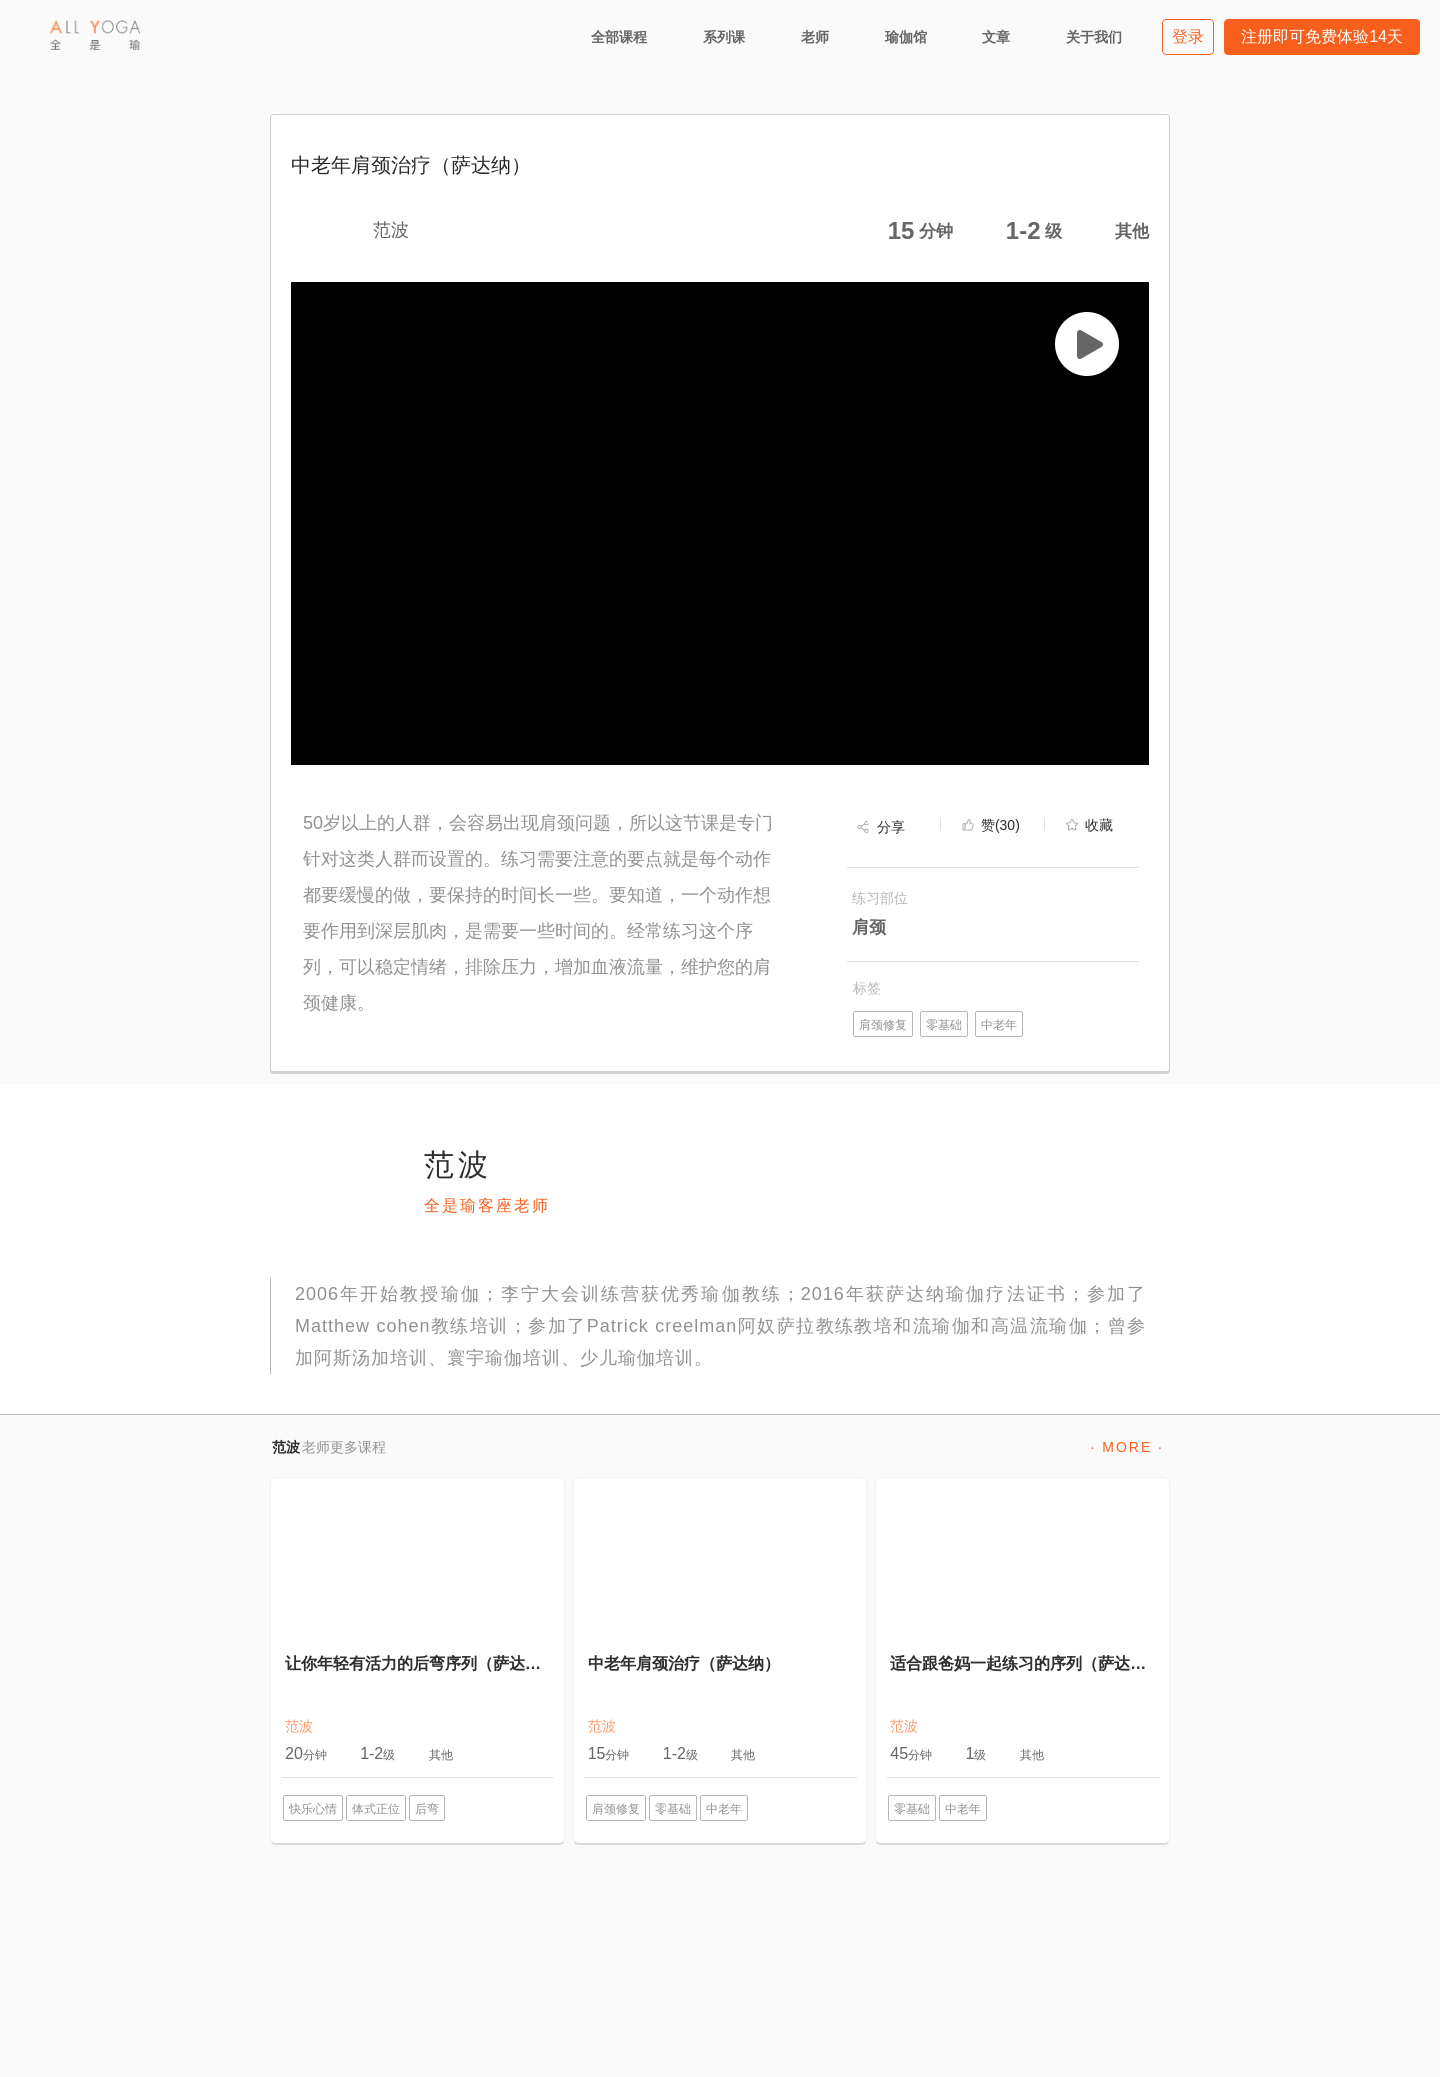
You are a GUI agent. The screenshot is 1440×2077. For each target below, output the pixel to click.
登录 (1188, 36)
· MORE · (1127, 1447)
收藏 (1099, 825)
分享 (891, 827)
